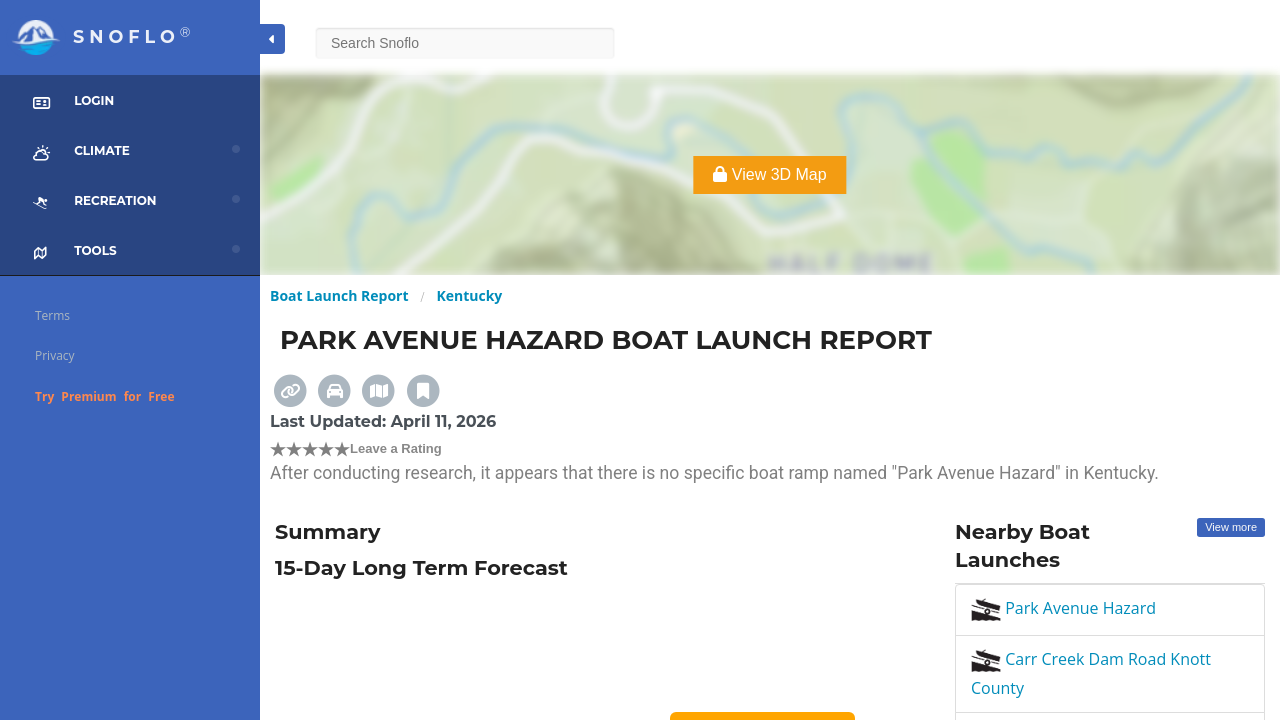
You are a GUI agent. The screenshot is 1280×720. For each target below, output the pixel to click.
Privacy (55, 355)
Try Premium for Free (105, 396)
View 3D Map (769, 174)
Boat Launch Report (339, 295)
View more (1231, 527)
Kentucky (469, 295)
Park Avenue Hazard (1063, 608)
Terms (52, 315)
